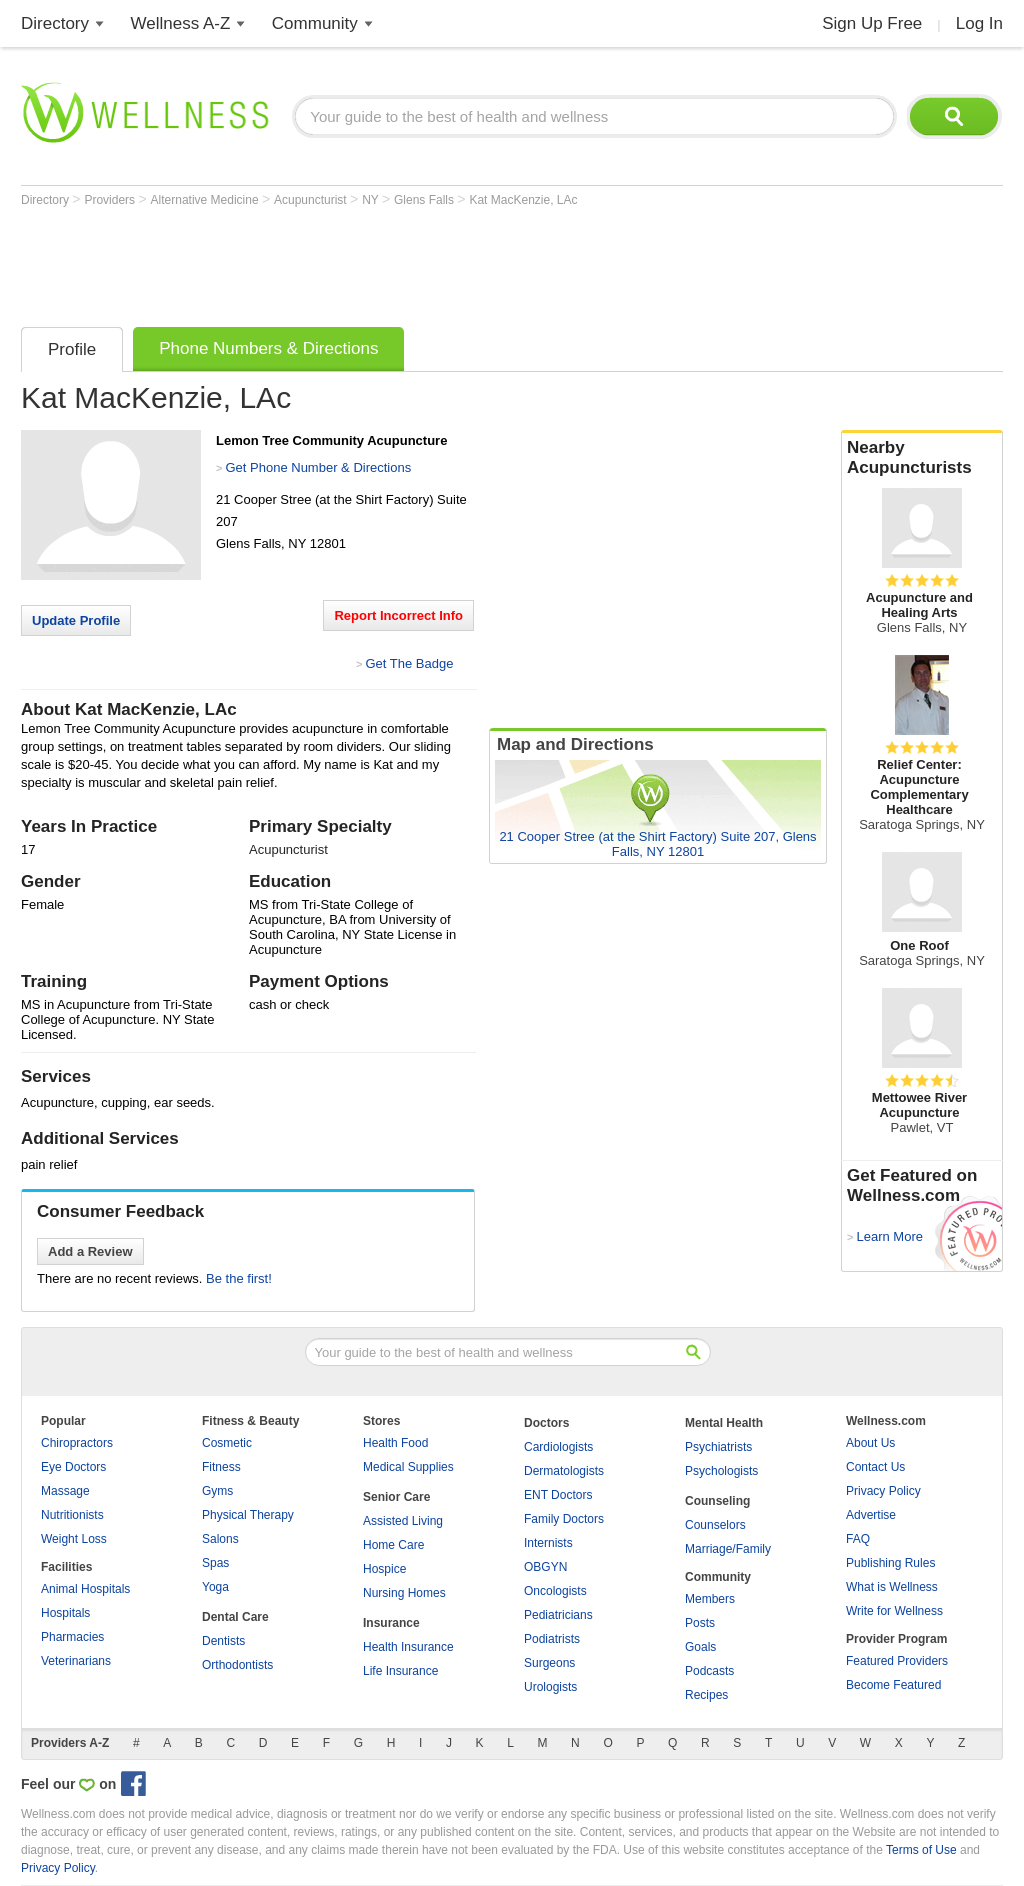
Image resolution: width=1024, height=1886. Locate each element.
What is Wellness (892, 1587)
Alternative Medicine (206, 200)
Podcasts (709, 1671)
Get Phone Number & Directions (318, 467)
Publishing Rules (890, 1563)
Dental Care (235, 1617)
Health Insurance (408, 1647)
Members (710, 1599)
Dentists (223, 1641)
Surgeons (549, 1663)
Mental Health (724, 1423)
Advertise (871, 1515)
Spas (215, 1563)
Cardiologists (558, 1447)
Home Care (393, 1545)
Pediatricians (558, 1615)
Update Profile (76, 620)
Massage (65, 1491)
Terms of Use (921, 1850)
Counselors (715, 1525)
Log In (979, 23)
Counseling (717, 1501)
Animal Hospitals (85, 1589)
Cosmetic (227, 1443)
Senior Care (396, 1497)
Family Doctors (564, 1519)
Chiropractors (77, 1443)
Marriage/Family (728, 1549)
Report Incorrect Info (398, 615)
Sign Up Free (872, 23)
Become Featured (893, 1685)
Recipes (706, 1695)
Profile (72, 349)
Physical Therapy (248, 1515)
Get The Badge (409, 663)
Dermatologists (564, 1471)
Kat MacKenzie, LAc (523, 200)
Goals (700, 1647)
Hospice (384, 1569)
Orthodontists (237, 1665)
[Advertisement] (385, 262)
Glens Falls (425, 200)
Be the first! (239, 1278)
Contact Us (875, 1467)
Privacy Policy (883, 1491)
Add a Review (90, 1251)
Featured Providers (897, 1661)
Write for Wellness (894, 1611)
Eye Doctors (73, 1467)
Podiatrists (552, 1639)
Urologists (550, 1687)
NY (372, 200)
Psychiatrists (718, 1447)
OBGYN (545, 1567)
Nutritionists (72, 1515)
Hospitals (65, 1613)
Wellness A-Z (181, 23)
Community (315, 23)
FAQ (858, 1539)
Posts (700, 1623)
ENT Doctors (558, 1495)
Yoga (215, 1587)
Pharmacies (72, 1637)
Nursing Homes (404, 1593)
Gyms (217, 1491)
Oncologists (555, 1591)
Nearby (922, 458)
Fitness (221, 1467)
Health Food (395, 1443)
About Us (870, 1443)
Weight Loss (74, 1539)
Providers (111, 200)
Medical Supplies (408, 1467)
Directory (55, 23)
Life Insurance (400, 1671)
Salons (220, 1539)
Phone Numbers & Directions (268, 348)
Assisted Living (403, 1521)
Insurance (391, 1623)
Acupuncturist (312, 200)
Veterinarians (76, 1661)
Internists (548, 1543)
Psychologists (721, 1471)
